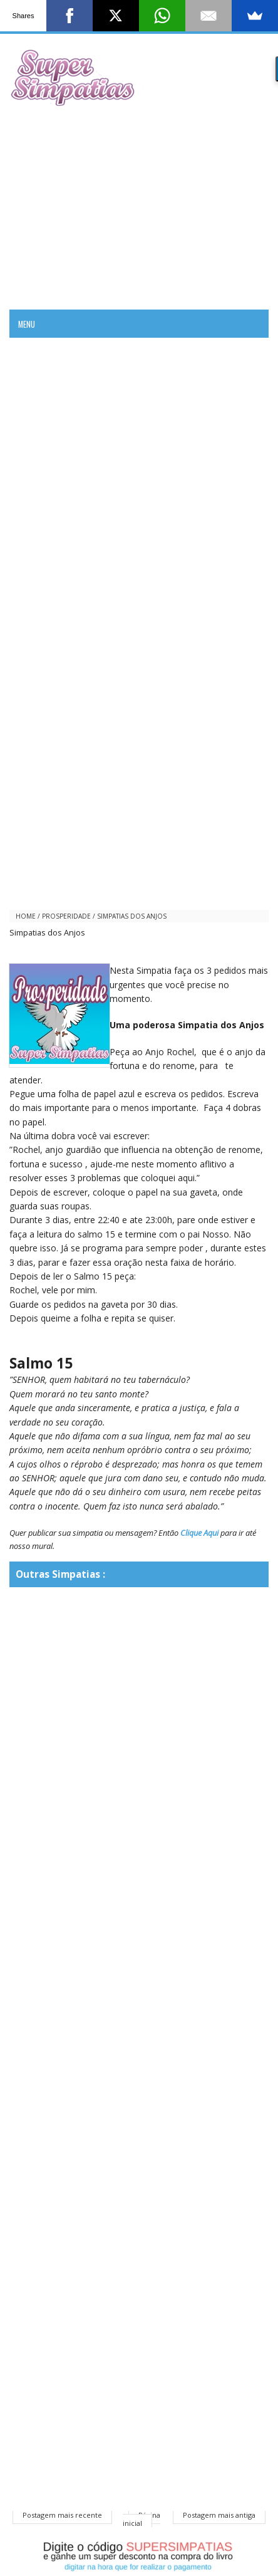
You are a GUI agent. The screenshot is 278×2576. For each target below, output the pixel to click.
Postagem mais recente (62, 2515)
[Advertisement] (139, 206)
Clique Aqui (199, 1532)
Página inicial (141, 2519)
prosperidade (66, 916)
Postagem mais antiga (219, 2515)
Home (26, 916)
